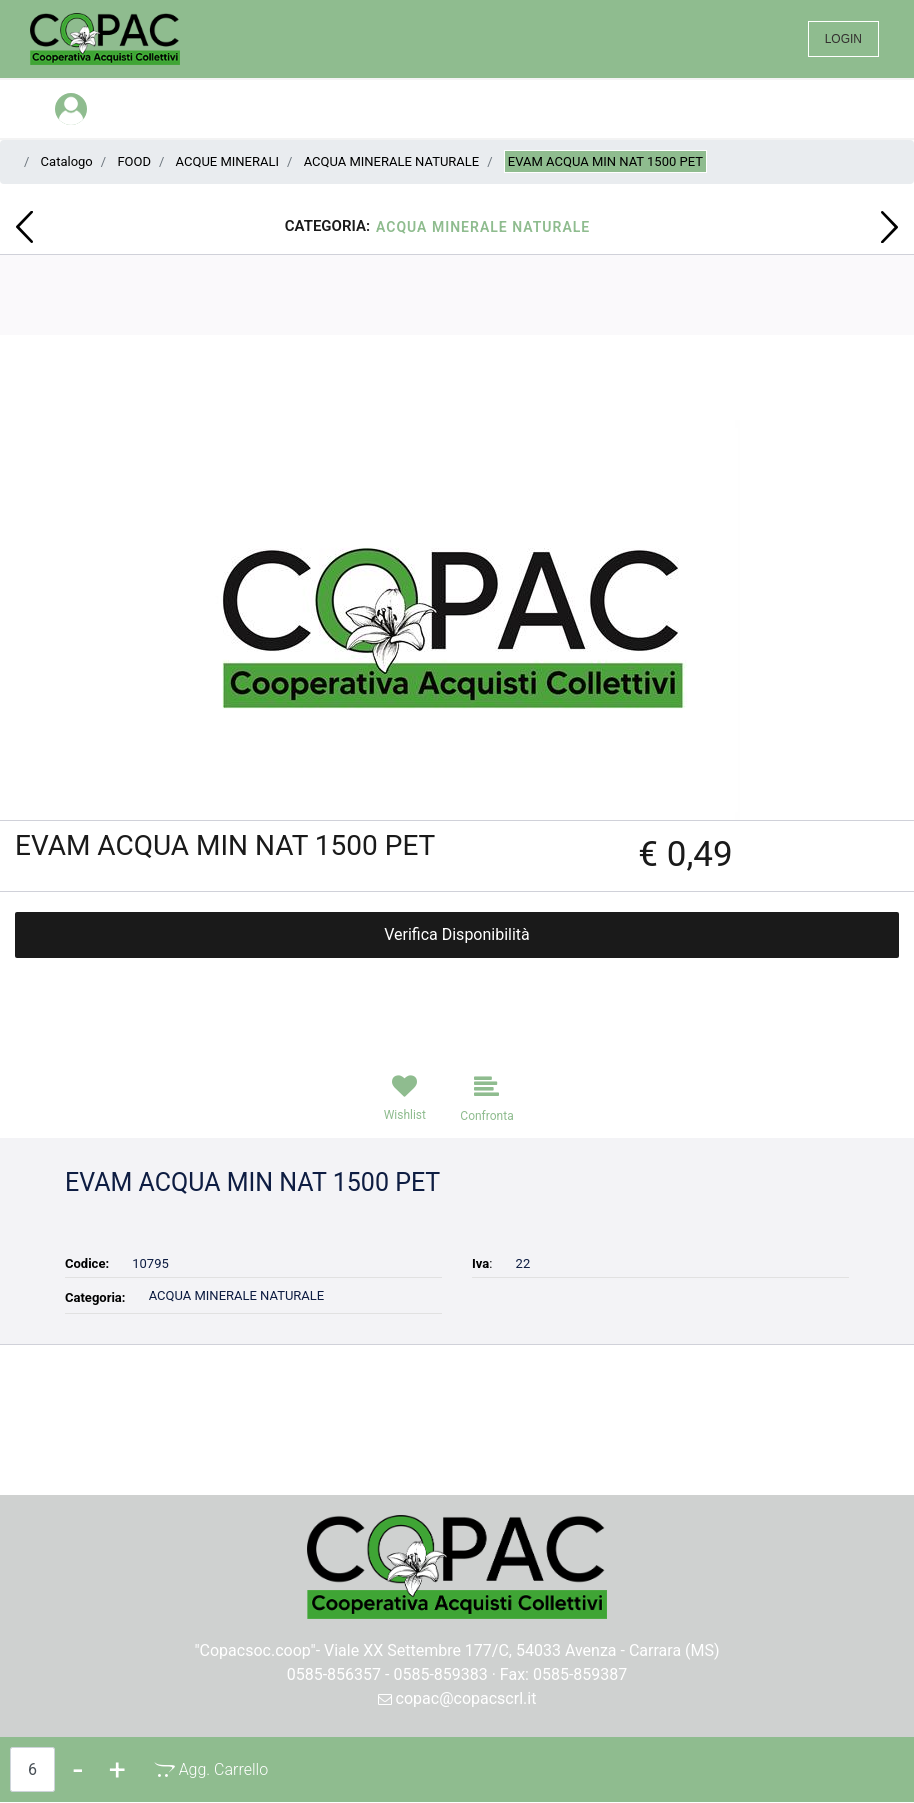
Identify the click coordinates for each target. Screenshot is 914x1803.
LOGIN (843, 39)
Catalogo (67, 161)
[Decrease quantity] (78, 1769)
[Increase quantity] (117, 1769)
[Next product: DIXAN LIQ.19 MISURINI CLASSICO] (889, 227)
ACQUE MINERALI (227, 161)
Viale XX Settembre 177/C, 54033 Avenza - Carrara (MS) (522, 1650)
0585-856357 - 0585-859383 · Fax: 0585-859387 (457, 1674)
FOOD (134, 161)
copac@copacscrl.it (457, 1698)
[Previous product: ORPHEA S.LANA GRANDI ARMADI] (24, 227)
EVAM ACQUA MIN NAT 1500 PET (605, 161)
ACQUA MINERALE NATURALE (392, 161)
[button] (457, 618)
